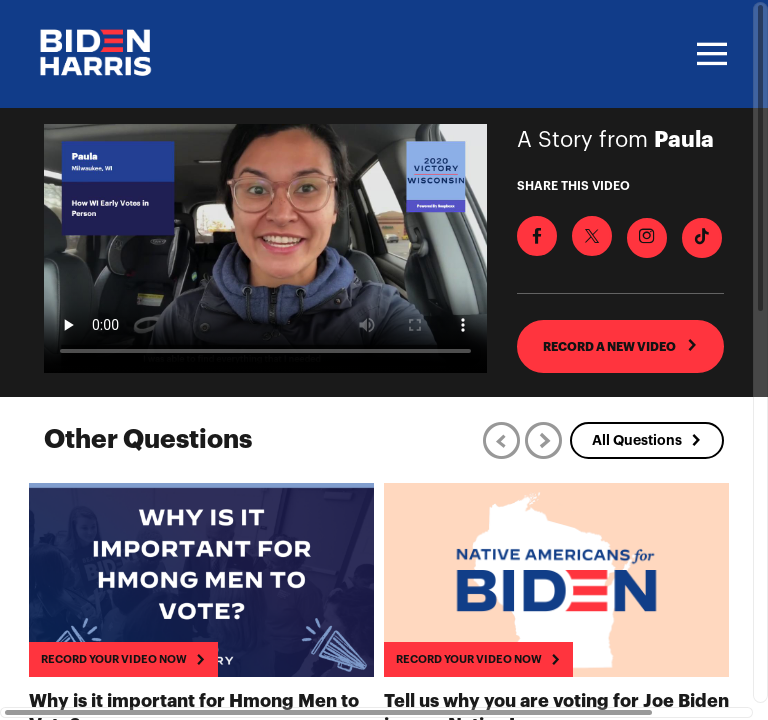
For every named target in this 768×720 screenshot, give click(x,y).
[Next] (543, 440)
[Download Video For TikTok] (702, 238)
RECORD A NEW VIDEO (620, 346)
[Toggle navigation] (709, 54)
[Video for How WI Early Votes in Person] (265, 248)
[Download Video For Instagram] (647, 238)
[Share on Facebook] (537, 236)
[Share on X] (592, 236)
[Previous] (501, 440)
